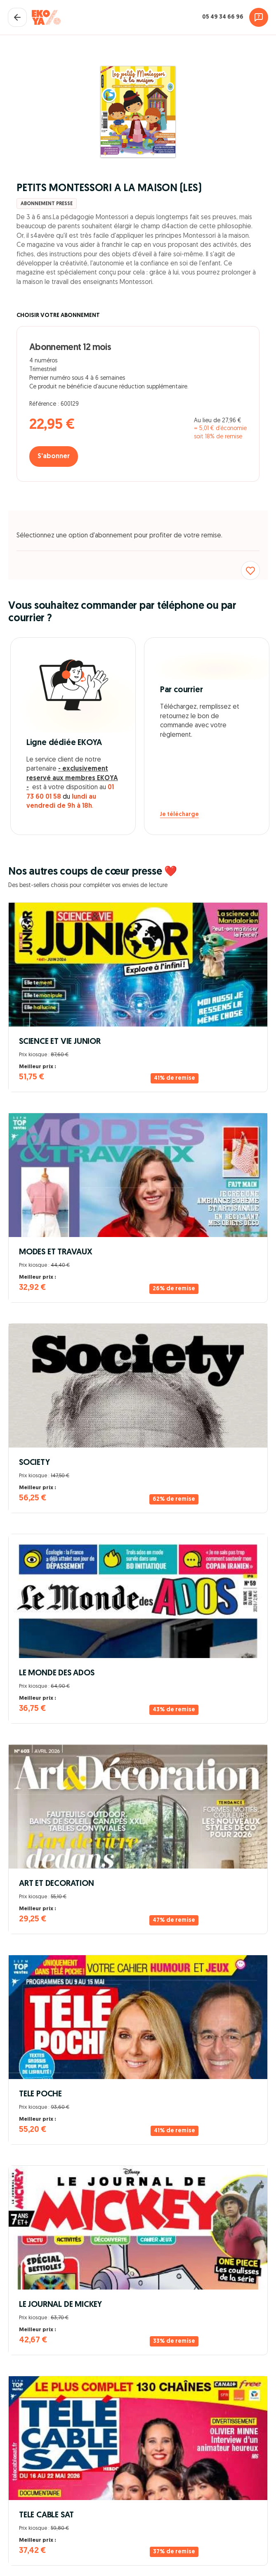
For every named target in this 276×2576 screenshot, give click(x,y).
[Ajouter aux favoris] (250, 570)
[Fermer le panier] (17, 17)
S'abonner (54, 456)
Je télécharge (179, 814)
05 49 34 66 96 (222, 17)
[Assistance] (259, 17)
